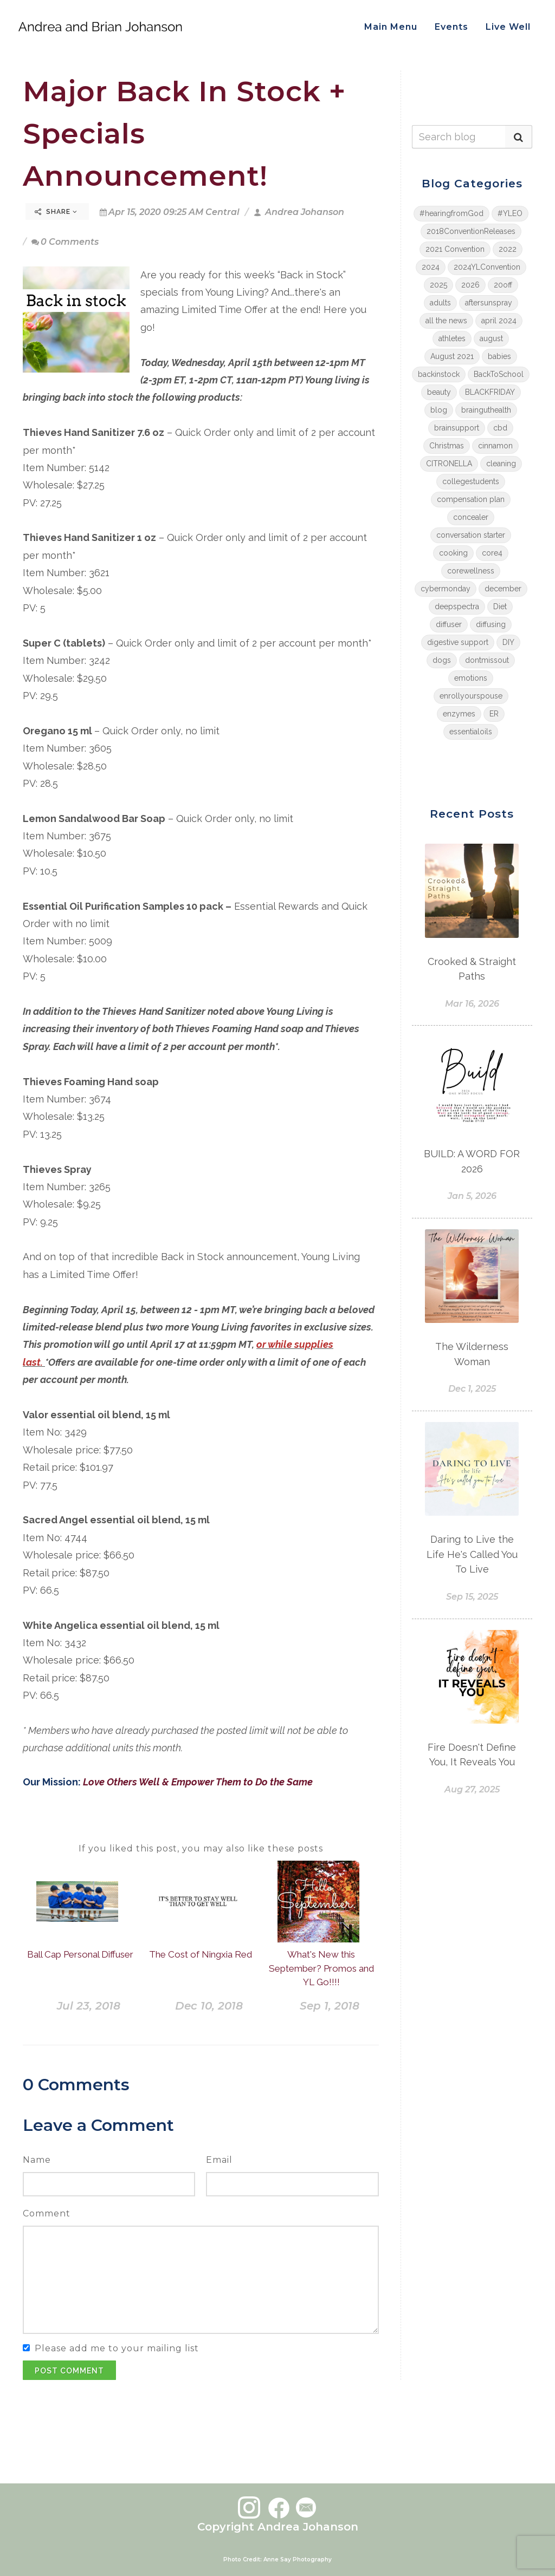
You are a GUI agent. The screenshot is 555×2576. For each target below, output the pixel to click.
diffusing (491, 624)
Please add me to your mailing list (117, 2348)
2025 (438, 285)
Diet (500, 606)
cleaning (501, 463)
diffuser (449, 624)
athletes (452, 338)
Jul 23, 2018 (88, 2005)
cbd (500, 427)
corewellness (470, 570)
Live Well (508, 27)
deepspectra (457, 606)
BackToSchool (499, 374)
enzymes (459, 713)
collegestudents (470, 481)
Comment (46, 2213)
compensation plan (471, 499)
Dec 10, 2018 (209, 2005)
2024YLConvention (487, 267)
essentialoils (470, 731)
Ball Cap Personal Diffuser (80, 1954)
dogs (442, 660)
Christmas (446, 445)
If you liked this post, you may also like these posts (201, 1848)
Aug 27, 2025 (472, 1789)
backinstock (439, 374)
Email (219, 2160)
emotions (470, 678)
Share (56, 212)
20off (503, 285)
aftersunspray (488, 302)
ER (494, 713)
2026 (470, 285)
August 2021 (452, 356)
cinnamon (495, 445)
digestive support (457, 642)
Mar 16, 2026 (472, 1004)
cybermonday (445, 588)
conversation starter (470, 535)
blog (438, 410)
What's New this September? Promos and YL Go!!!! (321, 1968)
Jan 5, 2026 (472, 1196)
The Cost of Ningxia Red (200, 1954)
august (491, 338)
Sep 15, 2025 (472, 1597)
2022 (508, 249)
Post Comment (69, 2370)
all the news (446, 320)
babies (499, 356)
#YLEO (510, 213)
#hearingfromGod (451, 213)
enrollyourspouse (471, 696)
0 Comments (65, 242)
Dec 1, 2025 (472, 1389)
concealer (470, 517)
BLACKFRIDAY (490, 392)
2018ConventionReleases (471, 231)
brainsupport (456, 427)
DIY (508, 642)
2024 (431, 267)
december (503, 588)
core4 (492, 553)
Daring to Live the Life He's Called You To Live (472, 1554)
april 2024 (499, 320)
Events (451, 27)
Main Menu (390, 27)
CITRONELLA (449, 463)
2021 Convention (455, 249)
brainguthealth (486, 410)
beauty (439, 392)
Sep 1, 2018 (329, 2005)
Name (37, 2160)
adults (440, 302)
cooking (453, 553)
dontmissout (487, 660)
